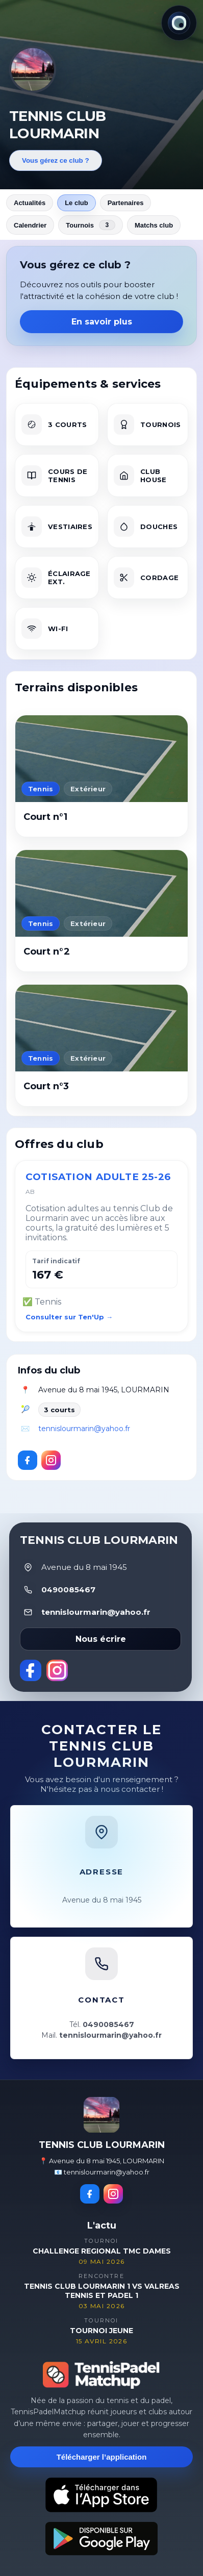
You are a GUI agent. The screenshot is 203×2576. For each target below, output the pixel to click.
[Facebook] (27, 1460)
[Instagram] (51, 1460)
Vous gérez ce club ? (55, 160)
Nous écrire (100, 1639)
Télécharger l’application (102, 2457)
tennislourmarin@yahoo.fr (84, 1428)
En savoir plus (101, 322)
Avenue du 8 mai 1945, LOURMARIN (103, 1389)
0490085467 (68, 1589)
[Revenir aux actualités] (32, 69)
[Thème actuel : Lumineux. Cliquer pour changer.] (179, 23)
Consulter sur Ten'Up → (69, 1317)
